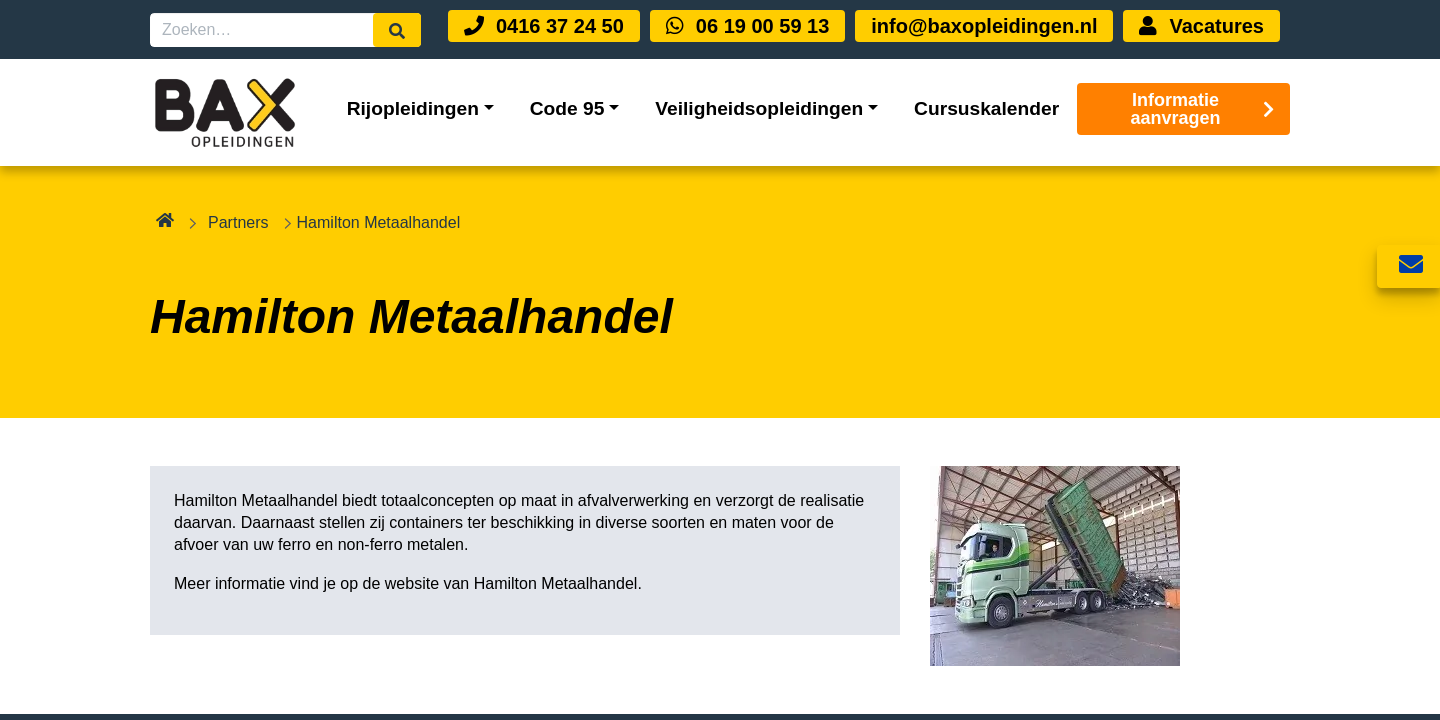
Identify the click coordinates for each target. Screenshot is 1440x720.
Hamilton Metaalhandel (556, 583)
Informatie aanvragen (1202, 109)
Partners (238, 222)
